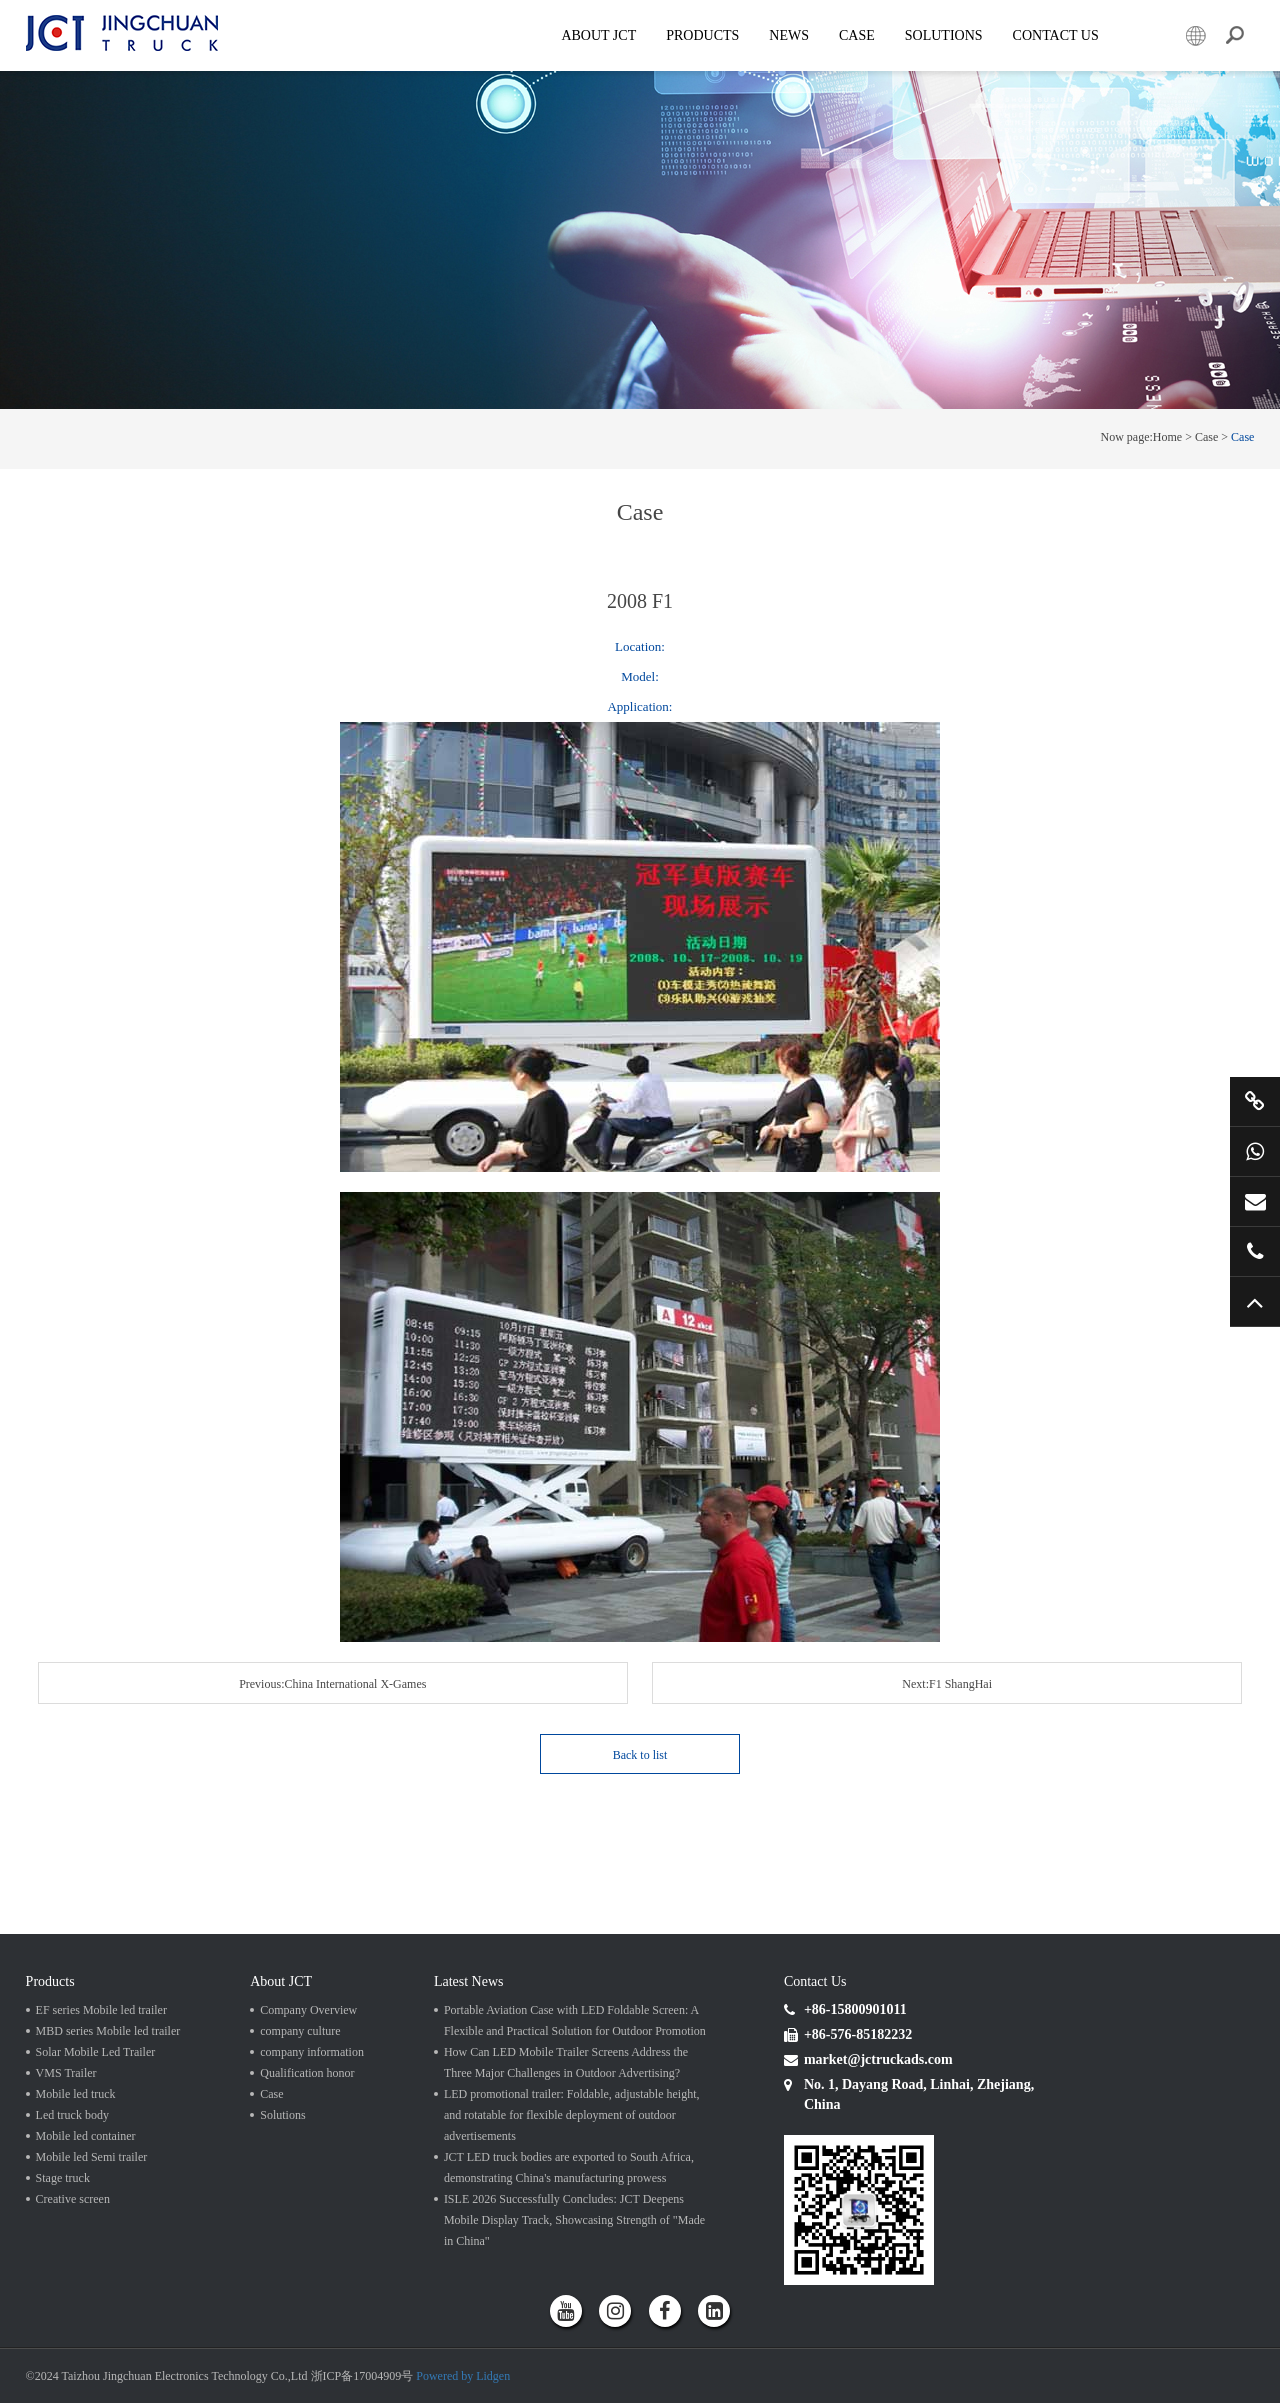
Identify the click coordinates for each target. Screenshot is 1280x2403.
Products (702, 35)
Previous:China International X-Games (332, 1684)
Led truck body (72, 2115)
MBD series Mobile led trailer (108, 2031)
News (789, 35)
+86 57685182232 (1255, 1251)
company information (312, 2052)
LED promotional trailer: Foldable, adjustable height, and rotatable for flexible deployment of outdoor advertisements (572, 2115)
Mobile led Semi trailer (92, 2157)
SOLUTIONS (944, 35)
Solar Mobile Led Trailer (96, 2052)
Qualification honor (307, 2073)
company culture (300, 2031)
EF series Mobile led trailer (101, 2010)
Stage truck (63, 2178)
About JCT (598, 35)
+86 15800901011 (1255, 1151)
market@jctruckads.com (1255, 1201)
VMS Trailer (66, 2073)
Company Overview (308, 2010)
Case (857, 35)
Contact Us (1056, 35)
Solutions (282, 2115)
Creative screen (73, 2199)
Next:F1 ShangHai (947, 1684)
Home (1167, 437)
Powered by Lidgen (463, 2376)
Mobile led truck (76, 2094)
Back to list (640, 1755)
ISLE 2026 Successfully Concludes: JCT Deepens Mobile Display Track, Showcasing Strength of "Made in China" (574, 2220)
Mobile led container (86, 2136)
